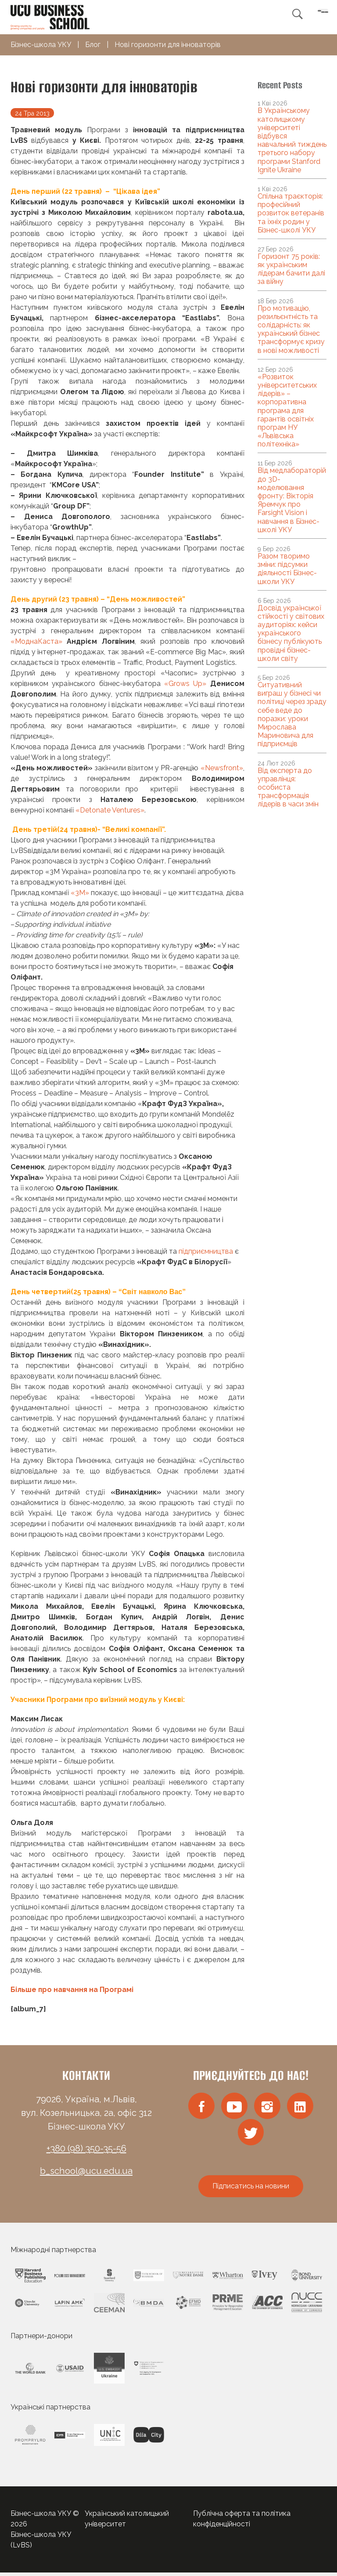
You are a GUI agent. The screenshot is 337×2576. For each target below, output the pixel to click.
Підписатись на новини (250, 2189)
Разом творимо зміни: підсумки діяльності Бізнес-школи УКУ (287, 569)
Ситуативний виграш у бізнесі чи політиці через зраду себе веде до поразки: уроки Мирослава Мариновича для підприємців (292, 714)
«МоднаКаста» (36, 641)
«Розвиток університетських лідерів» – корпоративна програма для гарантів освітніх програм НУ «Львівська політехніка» (287, 411)
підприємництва (206, 1251)
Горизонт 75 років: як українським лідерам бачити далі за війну (291, 269)
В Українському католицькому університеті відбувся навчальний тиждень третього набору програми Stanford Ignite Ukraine (292, 140)
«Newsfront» (222, 768)
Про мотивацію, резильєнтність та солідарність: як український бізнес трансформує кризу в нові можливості (291, 329)
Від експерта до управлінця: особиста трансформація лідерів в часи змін (288, 787)
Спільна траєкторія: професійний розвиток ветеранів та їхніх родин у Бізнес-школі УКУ (291, 213)
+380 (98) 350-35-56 (86, 2148)
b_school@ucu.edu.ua (86, 2171)
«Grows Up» (185, 683)
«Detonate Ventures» (109, 810)
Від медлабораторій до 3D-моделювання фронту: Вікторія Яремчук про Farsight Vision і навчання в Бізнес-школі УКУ (292, 499)
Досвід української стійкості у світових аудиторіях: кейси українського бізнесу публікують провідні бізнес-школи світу (291, 633)
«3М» (80, 893)
